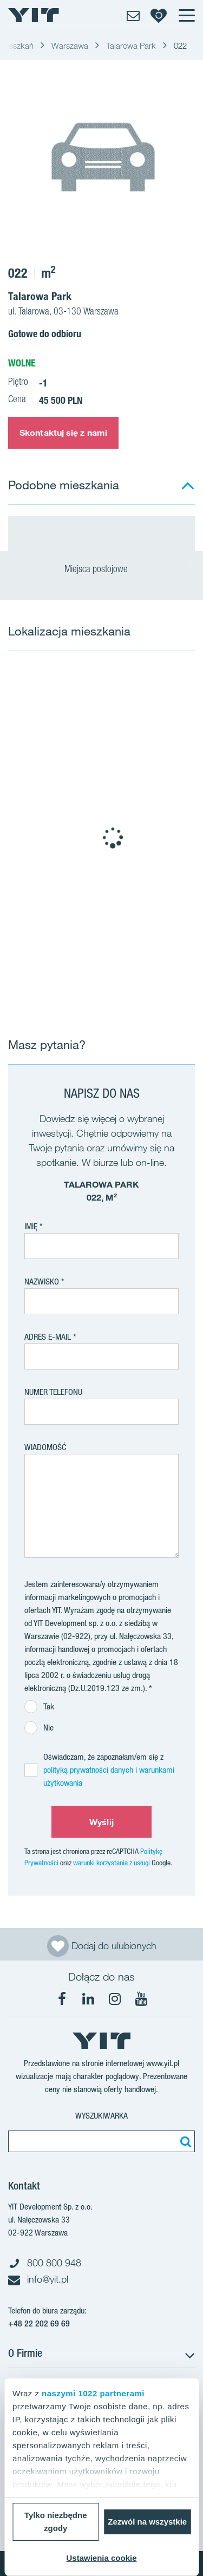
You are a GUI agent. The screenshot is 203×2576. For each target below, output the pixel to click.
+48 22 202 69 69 (39, 2323)
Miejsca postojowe (101, 570)
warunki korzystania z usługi (111, 1862)
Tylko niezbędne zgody (55, 2522)
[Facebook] (61, 1999)
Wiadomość (45, 1447)
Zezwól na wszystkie (147, 2521)
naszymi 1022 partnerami (93, 2393)
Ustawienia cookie (101, 2557)
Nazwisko (41, 1281)
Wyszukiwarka (101, 2115)
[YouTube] (141, 1999)
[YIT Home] (33, 15)
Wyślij (101, 1822)
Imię (30, 1226)
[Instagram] (114, 1999)
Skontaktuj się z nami (63, 432)
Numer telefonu (53, 1392)
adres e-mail (47, 1337)
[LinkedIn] (88, 1999)
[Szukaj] (184, 2141)
